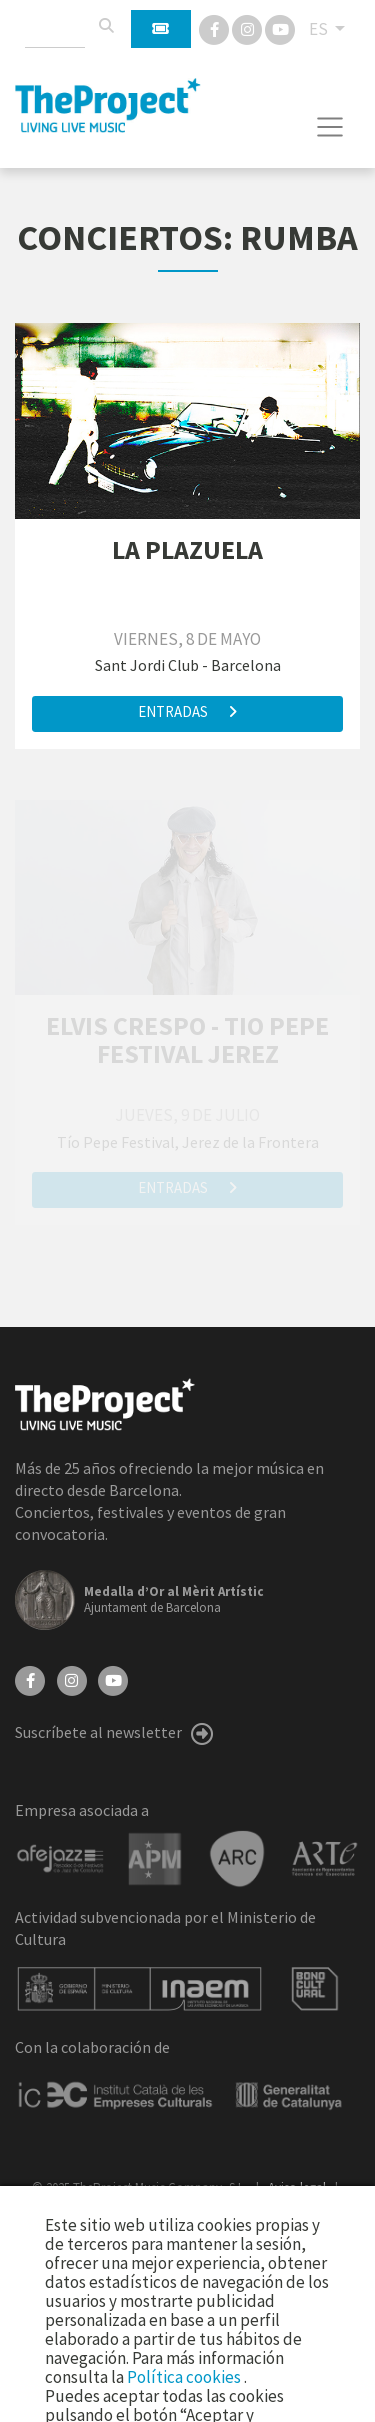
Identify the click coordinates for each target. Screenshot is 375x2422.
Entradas (187, 711)
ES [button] (320, 29)
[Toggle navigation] (330, 127)
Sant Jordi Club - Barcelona (188, 665)
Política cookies (185, 2377)
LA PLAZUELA (187, 549)
